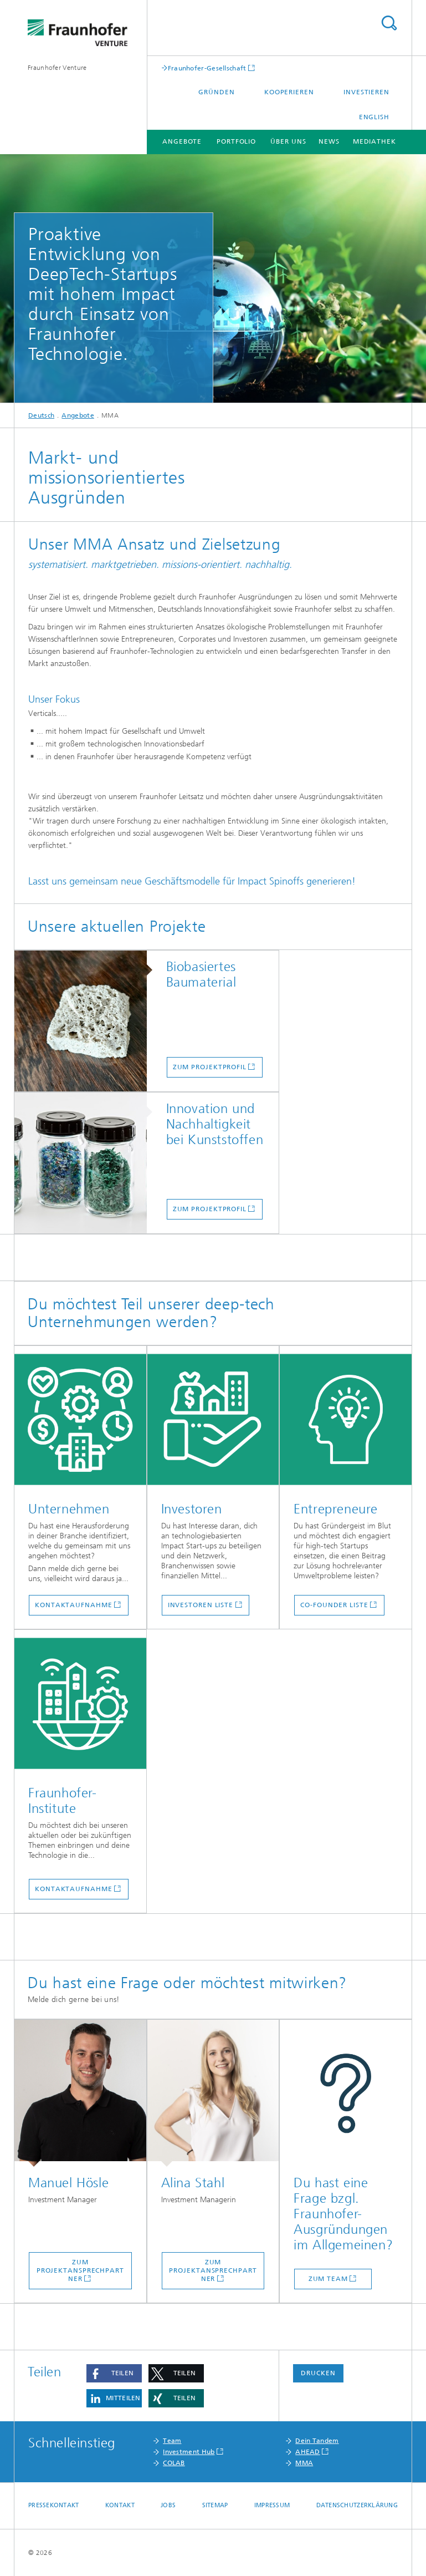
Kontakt (120, 2505)
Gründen (216, 92)
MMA (304, 2463)
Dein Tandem (316, 2441)
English (374, 117)
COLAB (174, 2463)
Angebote (182, 141)
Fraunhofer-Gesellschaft (207, 68)
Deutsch (41, 415)
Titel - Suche (389, 23)
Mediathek (374, 141)
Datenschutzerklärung (357, 2505)
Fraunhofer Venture (57, 68)
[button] (114, 2373)
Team (172, 2441)
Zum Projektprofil (210, 1067)
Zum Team (328, 2279)
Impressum (272, 2505)
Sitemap (215, 2505)
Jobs (168, 2505)
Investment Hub (188, 2452)
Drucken (318, 2373)
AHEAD (307, 2452)
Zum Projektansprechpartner (80, 2270)
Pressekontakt (53, 2505)
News (329, 141)
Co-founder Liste (334, 1605)
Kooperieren (289, 92)
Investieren (366, 92)
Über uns (288, 141)
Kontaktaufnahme (73, 1605)
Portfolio (236, 141)
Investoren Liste (200, 1605)
